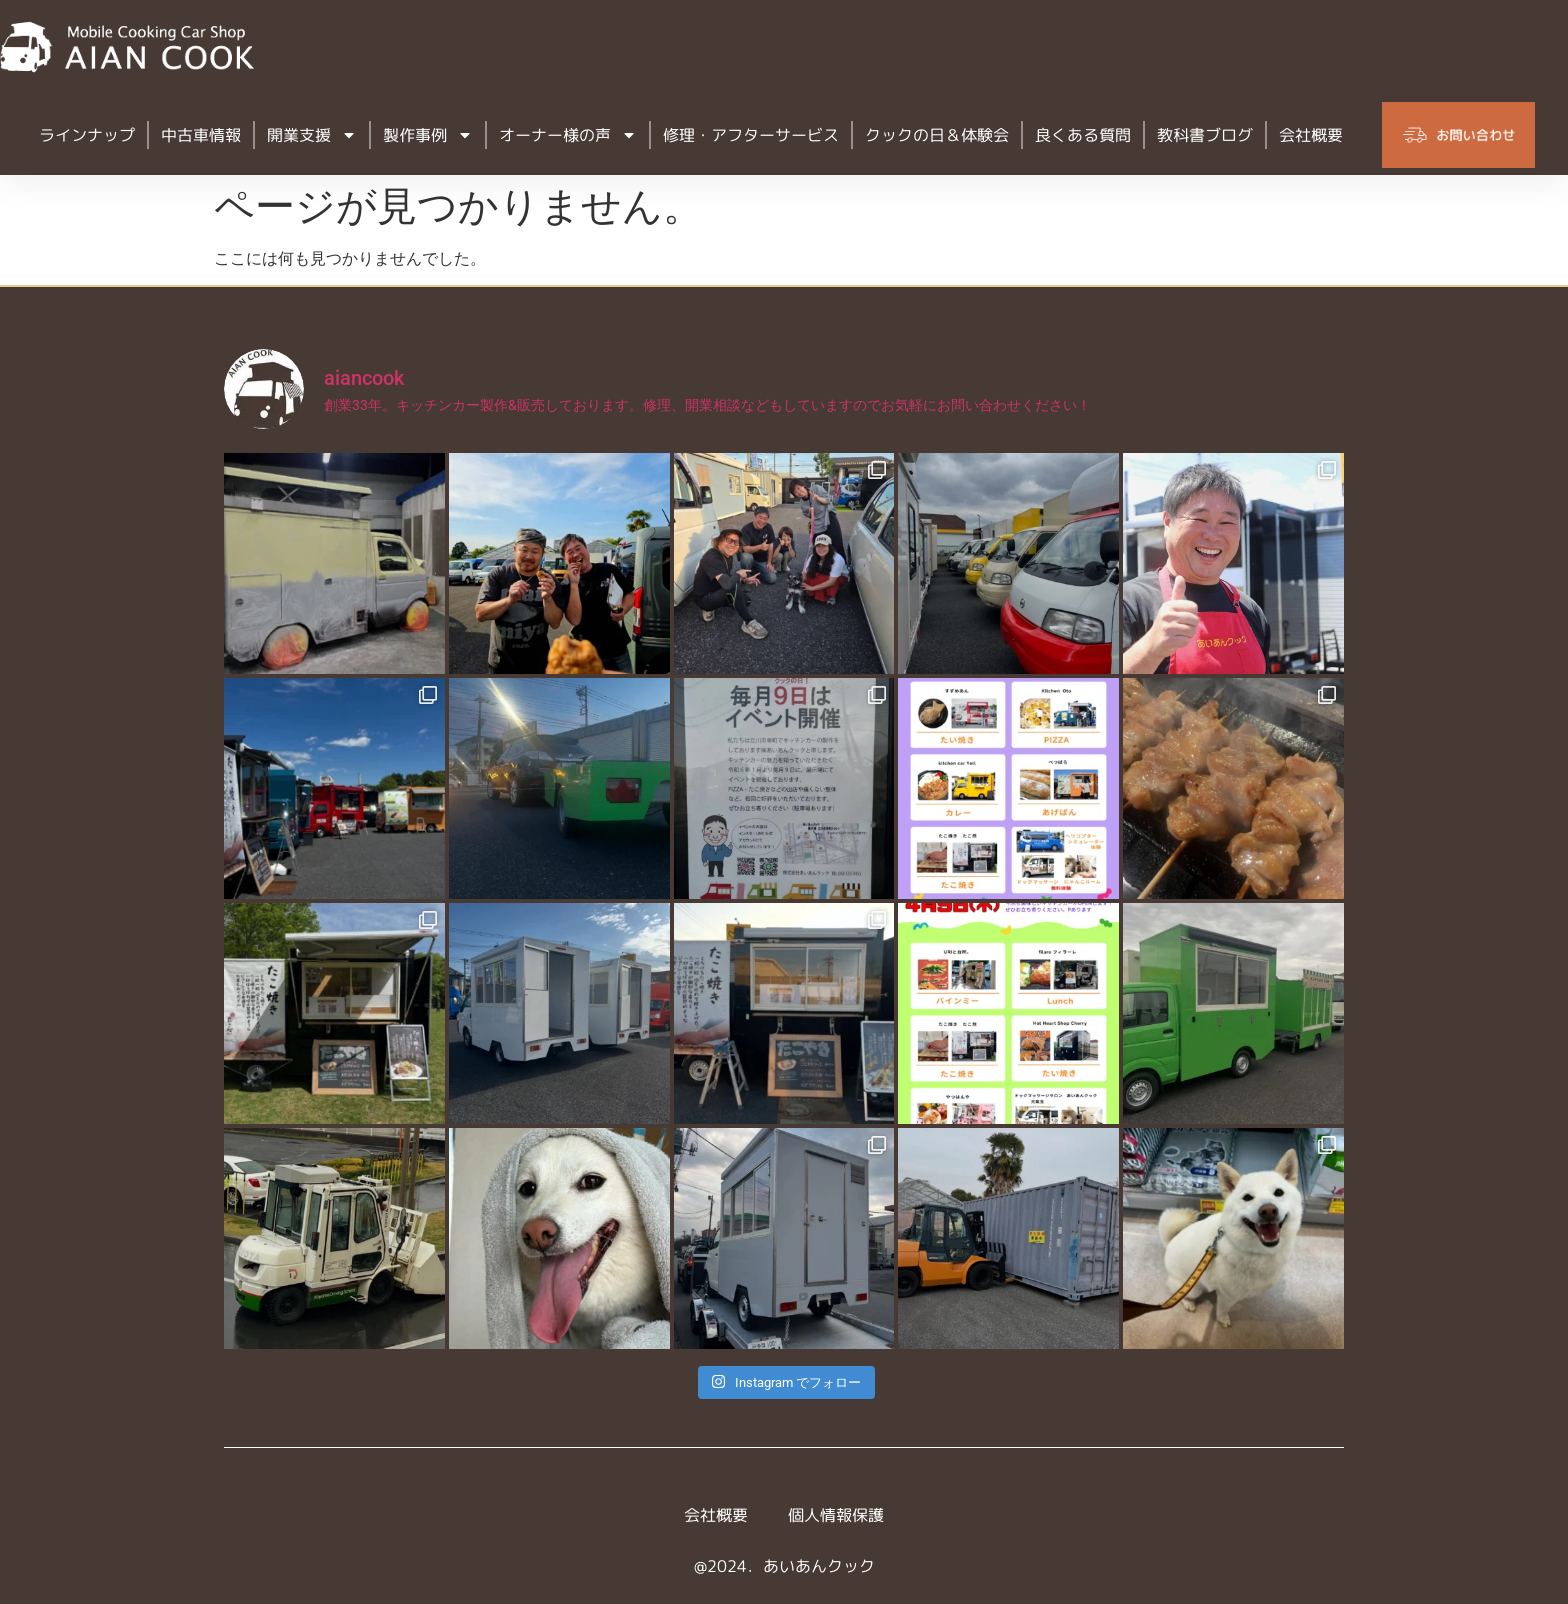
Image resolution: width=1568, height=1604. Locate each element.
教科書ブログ (1205, 135)
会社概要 (1311, 135)
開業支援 (312, 135)
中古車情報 (201, 135)
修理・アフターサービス (751, 135)
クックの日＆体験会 (937, 135)
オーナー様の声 (568, 135)
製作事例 (428, 135)
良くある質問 (1083, 135)
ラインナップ (87, 135)
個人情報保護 (836, 1515)
